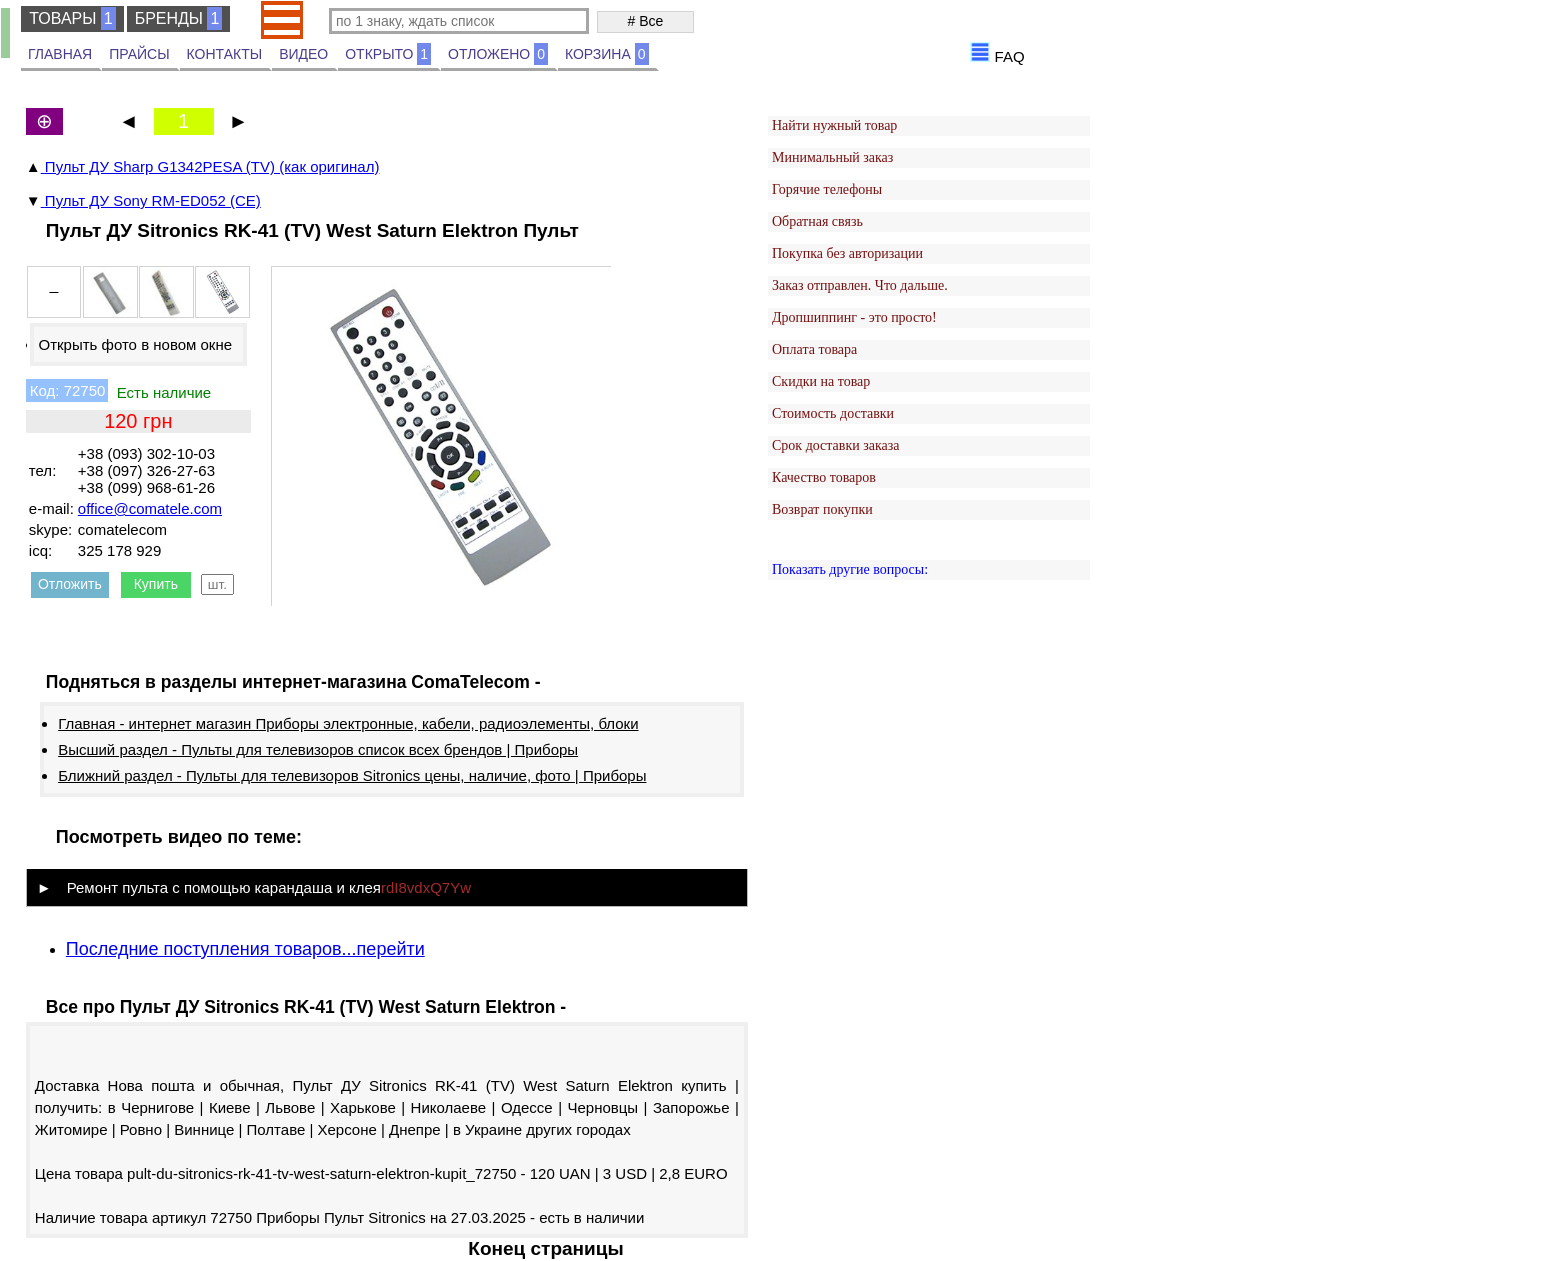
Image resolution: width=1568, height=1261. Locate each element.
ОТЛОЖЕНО (498, 54)
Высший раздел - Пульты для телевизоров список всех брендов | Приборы (318, 749)
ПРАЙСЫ (139, 54)
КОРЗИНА (607, 54)
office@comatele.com (150, 508)
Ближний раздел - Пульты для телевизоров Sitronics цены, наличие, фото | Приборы (352, 775)
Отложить (70, 584)
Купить (156, 584)
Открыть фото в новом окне (135, 344)
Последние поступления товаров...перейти (245, 949)
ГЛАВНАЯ (60, 54)
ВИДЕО (303, 54)
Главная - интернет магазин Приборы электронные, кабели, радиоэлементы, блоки (348, 723)
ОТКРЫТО (388, 54)
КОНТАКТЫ (225, 54)
